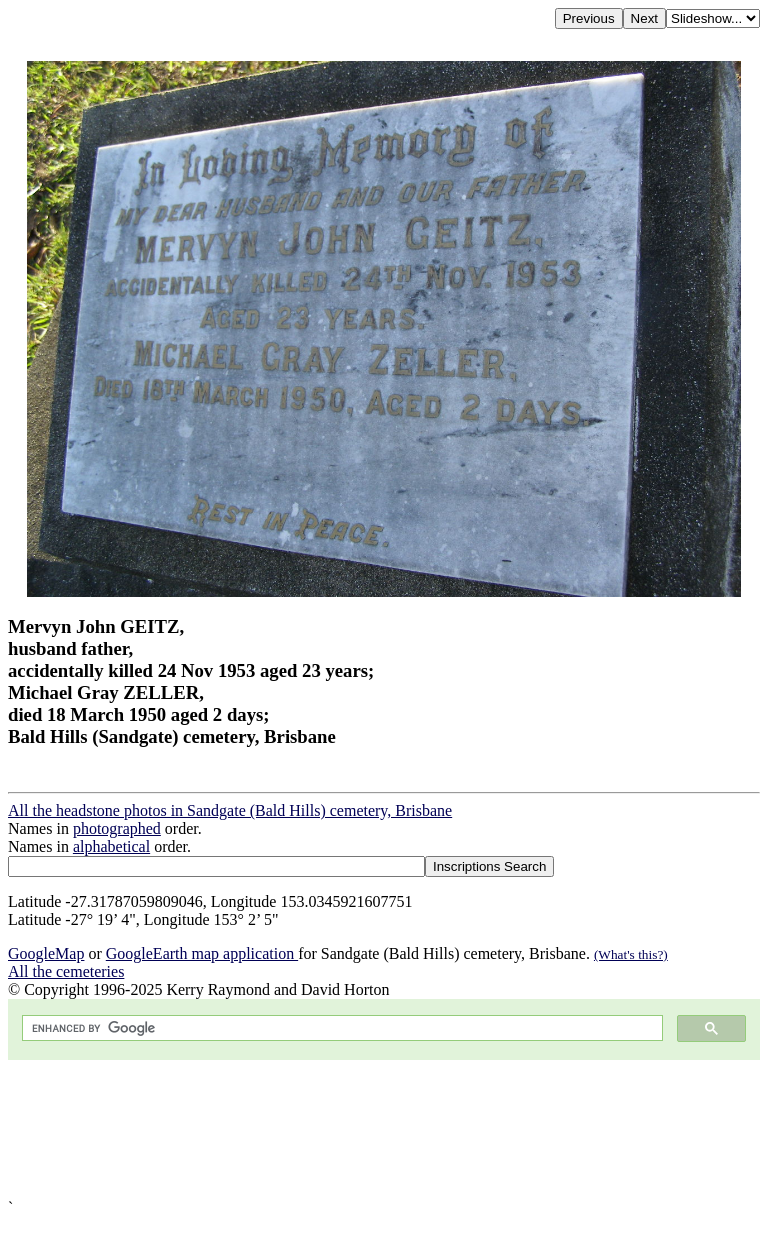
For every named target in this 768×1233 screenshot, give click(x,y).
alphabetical (111, 846)
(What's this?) (631, 954)
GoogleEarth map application (202, 953)
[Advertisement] (384, 1129)
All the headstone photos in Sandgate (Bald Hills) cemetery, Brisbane (230, 810)
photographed (117, 828)
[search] (340, 1028)
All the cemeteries (66, 971)
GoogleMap (46, 953)
